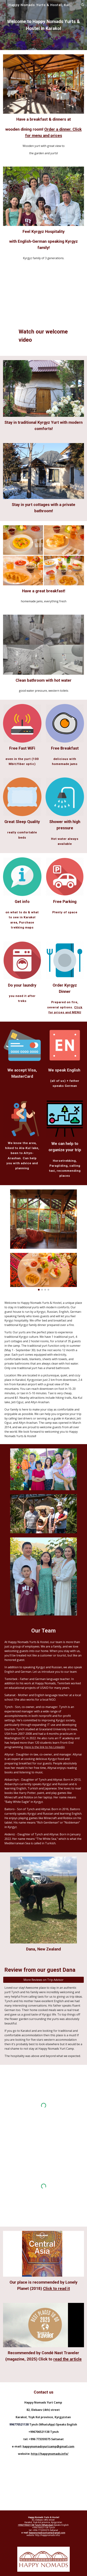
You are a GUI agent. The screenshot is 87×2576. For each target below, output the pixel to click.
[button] (4, 5)
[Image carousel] (43, 1272)
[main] (43, 25)
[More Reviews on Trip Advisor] (43, 1980)
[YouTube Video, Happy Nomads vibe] (43, 294)
